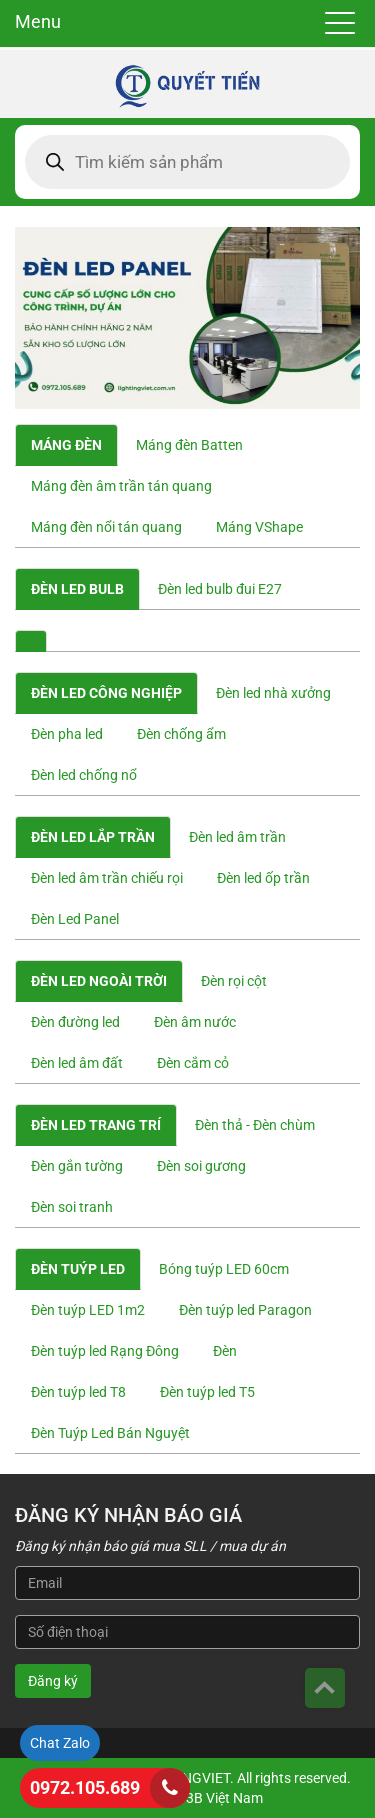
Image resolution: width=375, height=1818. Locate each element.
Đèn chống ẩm (181, 734)
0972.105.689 (85, 1787)
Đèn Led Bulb (77, 589)
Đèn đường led (75, 1022)
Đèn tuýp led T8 (78, 1392)
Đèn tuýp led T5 (207, 1392)
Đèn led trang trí (96, 1125)
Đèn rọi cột (234, 981)
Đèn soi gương (201, 1166)
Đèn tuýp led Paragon (245, 1310)
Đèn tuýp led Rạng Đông (105, 1351)
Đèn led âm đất (77, 1063)
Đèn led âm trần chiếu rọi (107, 878)
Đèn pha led (67, 734)
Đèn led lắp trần (93, 837)
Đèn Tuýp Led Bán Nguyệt (110, 1433)
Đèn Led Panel (75, 919)
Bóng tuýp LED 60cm (224, 1269)
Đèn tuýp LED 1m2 (88, 1310)
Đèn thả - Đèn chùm (255, 1125)
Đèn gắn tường (77, 1166)
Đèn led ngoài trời (99, 981)
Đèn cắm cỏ (193, 1063)
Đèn (225, 1351)
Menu (38, 21)
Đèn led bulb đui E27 (220, 589)
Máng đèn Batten (189, 445)
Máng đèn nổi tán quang (106, 527)
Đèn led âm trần (237, 837)
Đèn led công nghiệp (106, 693)
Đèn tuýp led (78, 1269)
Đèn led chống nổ (84, 775)
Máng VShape (259, 527)
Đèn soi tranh (72, 1207)
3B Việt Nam (224, 1798)
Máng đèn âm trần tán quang (121, 486)
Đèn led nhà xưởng (273, 693)
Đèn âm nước (195, 1022)
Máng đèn (66, 445)
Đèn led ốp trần (263, 878)
